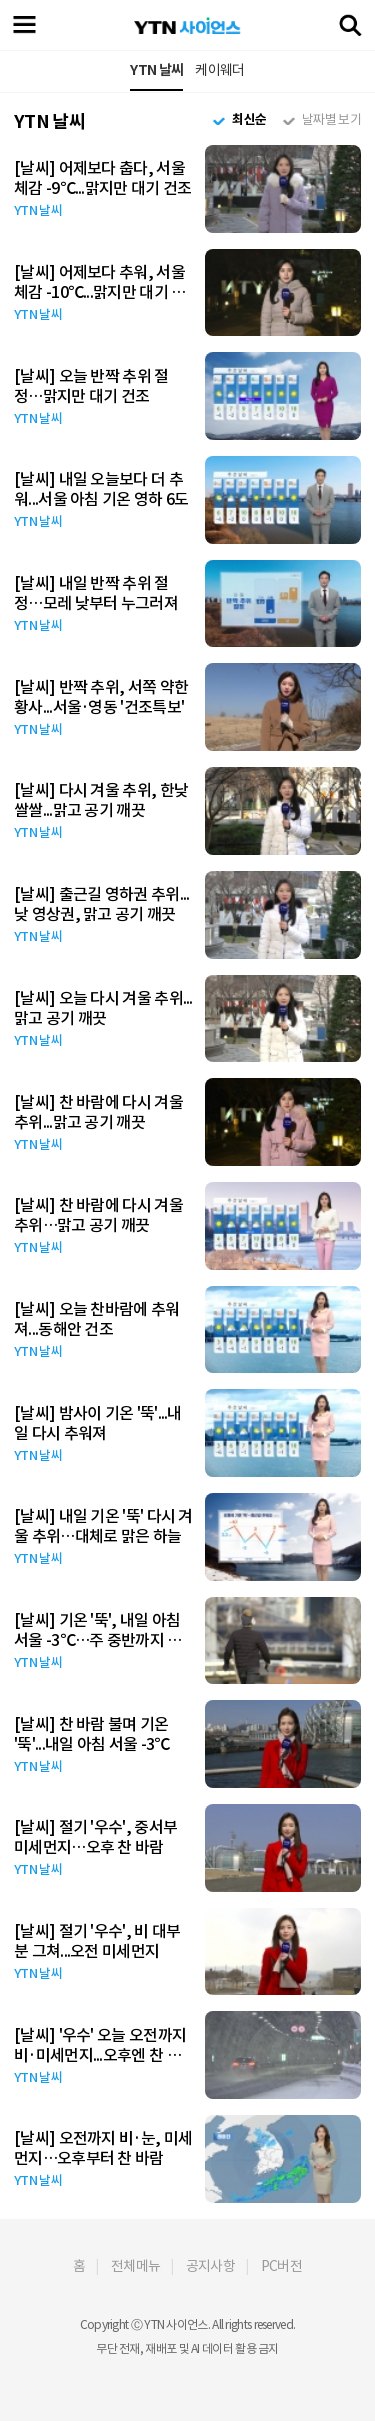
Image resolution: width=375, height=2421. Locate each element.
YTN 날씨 (156, 70)
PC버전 (281, 2266)
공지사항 (210, 2266)
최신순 (249, 119)
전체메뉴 (135, 2266)
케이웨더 (219, 70)
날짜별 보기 (331, 119)
